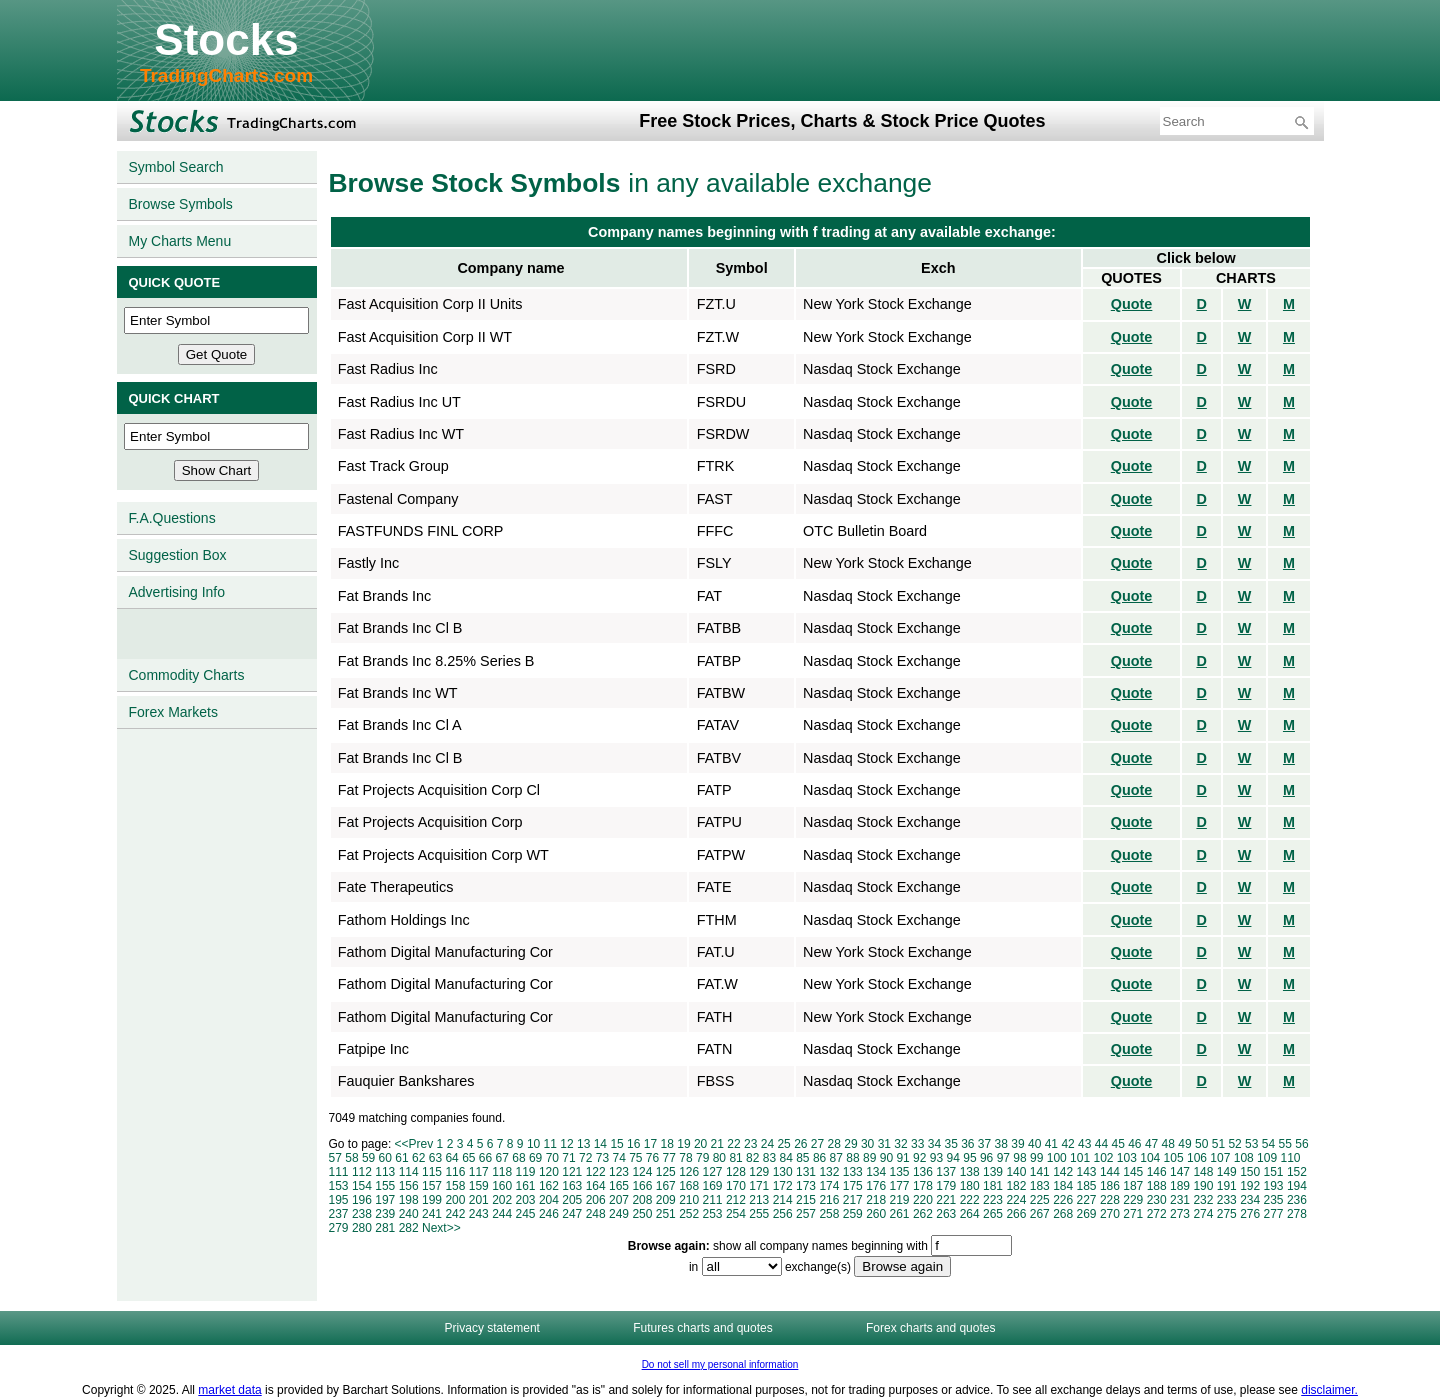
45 (1117, 1144)
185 (1087, 1186)
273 (1180, 1214)
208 (642, 1200)
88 (852, 1158)
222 (970, 1200)
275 (1227, 1214)
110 (1290, 1158)
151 (1274, 1172)
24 (767, 1144)
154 (362, 1186)
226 (1063, 1200)
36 (967, 1144)
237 (339, 1214)
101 (1080, 1158)
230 (1157, 1200)
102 (1103, 1158)
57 (335, 1158)
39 (1017, 1144)
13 (583, 1144)
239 (385, 1214)
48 (1168, 1144)
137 (946, 1172)
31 (884, 1144)
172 (783, 1186)
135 (900, 1172)
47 (1151, 1144)
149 (1227, 1172)
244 (502, 1214)
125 (666, 1172)
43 (1084, 1144)
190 (1203, 1186)
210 (689, 1200)
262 (923, 1214)
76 (652, 1158)
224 (1016, 1200)
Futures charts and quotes (702, 1328)
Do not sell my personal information (720, 1364)
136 (923, 1172)
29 (850, 1144)
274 (1203, 1214)
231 (1180, 1200)
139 (993, 1172)
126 (689, 1172)
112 (362, 1172)
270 (1110, 1214)
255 (759, 1214)
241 (432, 1214)
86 (819, 1158)
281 (385, 1228)
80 (719, 1158)
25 (783, 1144)
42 (1067, 1144)
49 (1184, 1144)
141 (1040, 1172)
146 (1157, 1172)
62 (418, 1158)
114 (409, 1172)
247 (572, 1214)
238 (362, 1214)
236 (1297, 1200)
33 (917, 1144)
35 (950, 1144)
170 (736, 1186)
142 (1063, 1172)
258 (829, 1214)
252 (689, 1214)
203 (526, 1200)
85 (802, 1158)
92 (919, 1158)
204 (549, 1200)
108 (1244, 1158)
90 (886, 1158)
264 (970, 1214)
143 (1087, 1172)
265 (993, 1214)
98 (1019, 1158)
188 (1157, 1186)
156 (409, 1186)
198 (409, 1200)
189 (1180, 1186)
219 (900, 1200)
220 (923, 1200)
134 (876, 1172)
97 (1003, 1158)
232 (1203, 1200)
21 (717, 1144)
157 (432, 1186)
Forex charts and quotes (930, 1328)
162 (549, 1186)
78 (685, 1158)
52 (1234, 1144)
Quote (1132, 304)
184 (1063, 1186)
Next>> (441, 1228)
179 (946, 1186)
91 (902, 1158)
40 (1034, 1144)
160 (502, 1186)
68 (518, 1158)
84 (785, 1158)
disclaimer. (1329, 1390)
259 (853, 1214)
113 (385, 1172)
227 (1087, 1200)
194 (1297, 1186)
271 (1133, 1214)
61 (401, 1158)
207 (619, 1200)
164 (596, 1186)
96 (986, 1158)
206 (596, 1200)
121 (572, 1172)
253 (713, 1214)
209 (666, 1200)
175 (853, 1186)
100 (1057, 1158)
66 (485, 1158)
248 (596, 1214)
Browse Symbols (181, 204)
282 (409, 1228)
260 (876, 1214)
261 (900, 1214)
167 (666, 1186)
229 (1133, 1200)
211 (713, 1200)
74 (618, 1158)
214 (783, 1200)
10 (533, 1144)
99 (1036, 1158)
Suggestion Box (178, 555)
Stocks (226, 39)
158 (455, 1186)
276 (1250, 1214)
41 (1051, 1144)
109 (1267, 1158)
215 (806, 1200)
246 (549, 1214)
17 (650, 1144)
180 (970, 1186)
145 (1133, 1172)
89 (869, 1158)
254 (736, 1214)
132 (829, 1172)
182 (1016, 1186)
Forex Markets (173, 712)
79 (702, 1158)
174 (829, 1186)
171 (759, 1186)
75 (635, 1158)
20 (700, 1144)
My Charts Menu (180, 241)
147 (1180, 1172)
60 (385, 1158)
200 (455, 1200)
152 (1297, 1172)
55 (1285, 1144)
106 (1197, 1158)
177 (900, 1186)
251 (666, 1214)
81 (735, 1158)
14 (600, 1144)
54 (1268, 1144)
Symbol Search (176, 167)
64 (451, 1158)
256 (783, 1214)
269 (1087, 1214)
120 (549, 1172)
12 (566, 1144)
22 (733, 1144)
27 (817, 1144)
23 (750, 1144)
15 (616, 1144)
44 (1101, 1144)
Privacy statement (492, 1328)
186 (1110, 1186)
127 (713, 1172)
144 (1110, 1172)
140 (1016, 1172)
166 (642, 1186)
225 (1040, 1200)
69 (535, 1158)
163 (572, 1186)
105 (1174, 1158)
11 (550, 1144)
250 (642, 1214)
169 (713, 1186)
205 (572, 1200)
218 (876, 1200)
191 (1227, 1186)
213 (759, 1200)
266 (1016, 1214)
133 (853, 1172)
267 (1040, 1214)
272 (1157, 1214)
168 (689, 1186)
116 (455, 1172)
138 (970, 1172)
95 (969, 1158)
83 (769, 1158)
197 (385, 1200)
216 (829, 1200)
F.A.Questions (172, 518)
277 (1274, 1214)
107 (1220, 1158)
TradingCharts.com (226, 75)
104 (1150, 1158)
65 (468, 1158)
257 (806, 1214)
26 (800, 1144)
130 (783, 1172)
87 (836, 1158)
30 (867, 1144)
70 (552, 1158)
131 (806, 1172)
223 (993, 1200)
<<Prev (414, 1144)
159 (479, 1186)
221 (946, 1200)
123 (619, 1172)
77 (669, 1158)
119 (526, 1172)
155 (385, 1186)
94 (953, 1158)
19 (683, 1144)
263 (946, 1214)
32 (900, 1144)
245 (526, 1214)
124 (642, 1172)
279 (339, 1228)
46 (1134, 1144)
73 (602, 1158)
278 (1297, 1214)
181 (993, 1186)
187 (1133, 1186)
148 (1203, 1172)
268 (1063, 1214)
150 (1250, 1172)
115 (432, 1172)
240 (409, 1214)
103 (1127, 1158)
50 (1201, 1144)
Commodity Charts (187, 675)
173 (806, 1186)
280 (362, 1228)
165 (619, 1186)
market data (229, 1390)
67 (502, 1158)
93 (936, 1158)
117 (479, 1172)
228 (1110, 1200)
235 (1274, 1200)
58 (351, 1158)
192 (1250, 1186)
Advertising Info (177, 592)
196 (362, 1200)
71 (568, 1158)
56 (1301, 1144)
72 (585, 1158)
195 (339, 1200)
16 (633, 1144)
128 (736, 1172)
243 (479, 1214)
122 (596, 1172)
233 (1227, 1200)
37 (984, 1144)
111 (339, 1172)
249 (619, 1214)
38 (1001, 1144)
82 (752, 1158)
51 (1218, 1144)
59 (368, 1158)
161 (526, 1186)
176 (876, 1186)
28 (834, 1144)
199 (432, 1200)
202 (502, 1200)
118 (502, 1172)
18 (667, 1144)
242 (455, 1214)
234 (1250, 1200)
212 (736, 1200)
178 (923, 1186)
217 (853, 1200)
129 (759, 1172)
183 (1040, 1186)
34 (934, 1144)
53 (1251, 1144)
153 (339, 1186)
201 (479, 1200)
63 (435, 1158)
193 (1274, 1186)
